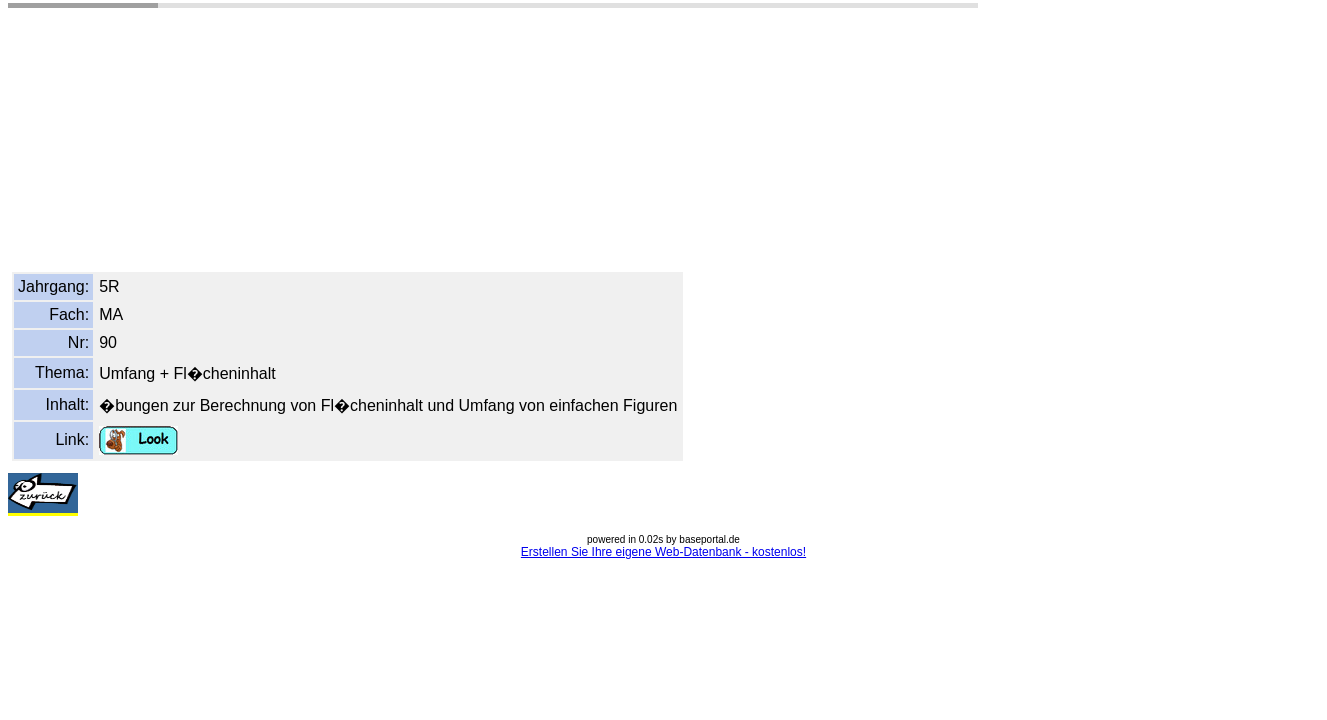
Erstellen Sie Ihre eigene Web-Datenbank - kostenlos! (663, 552)
